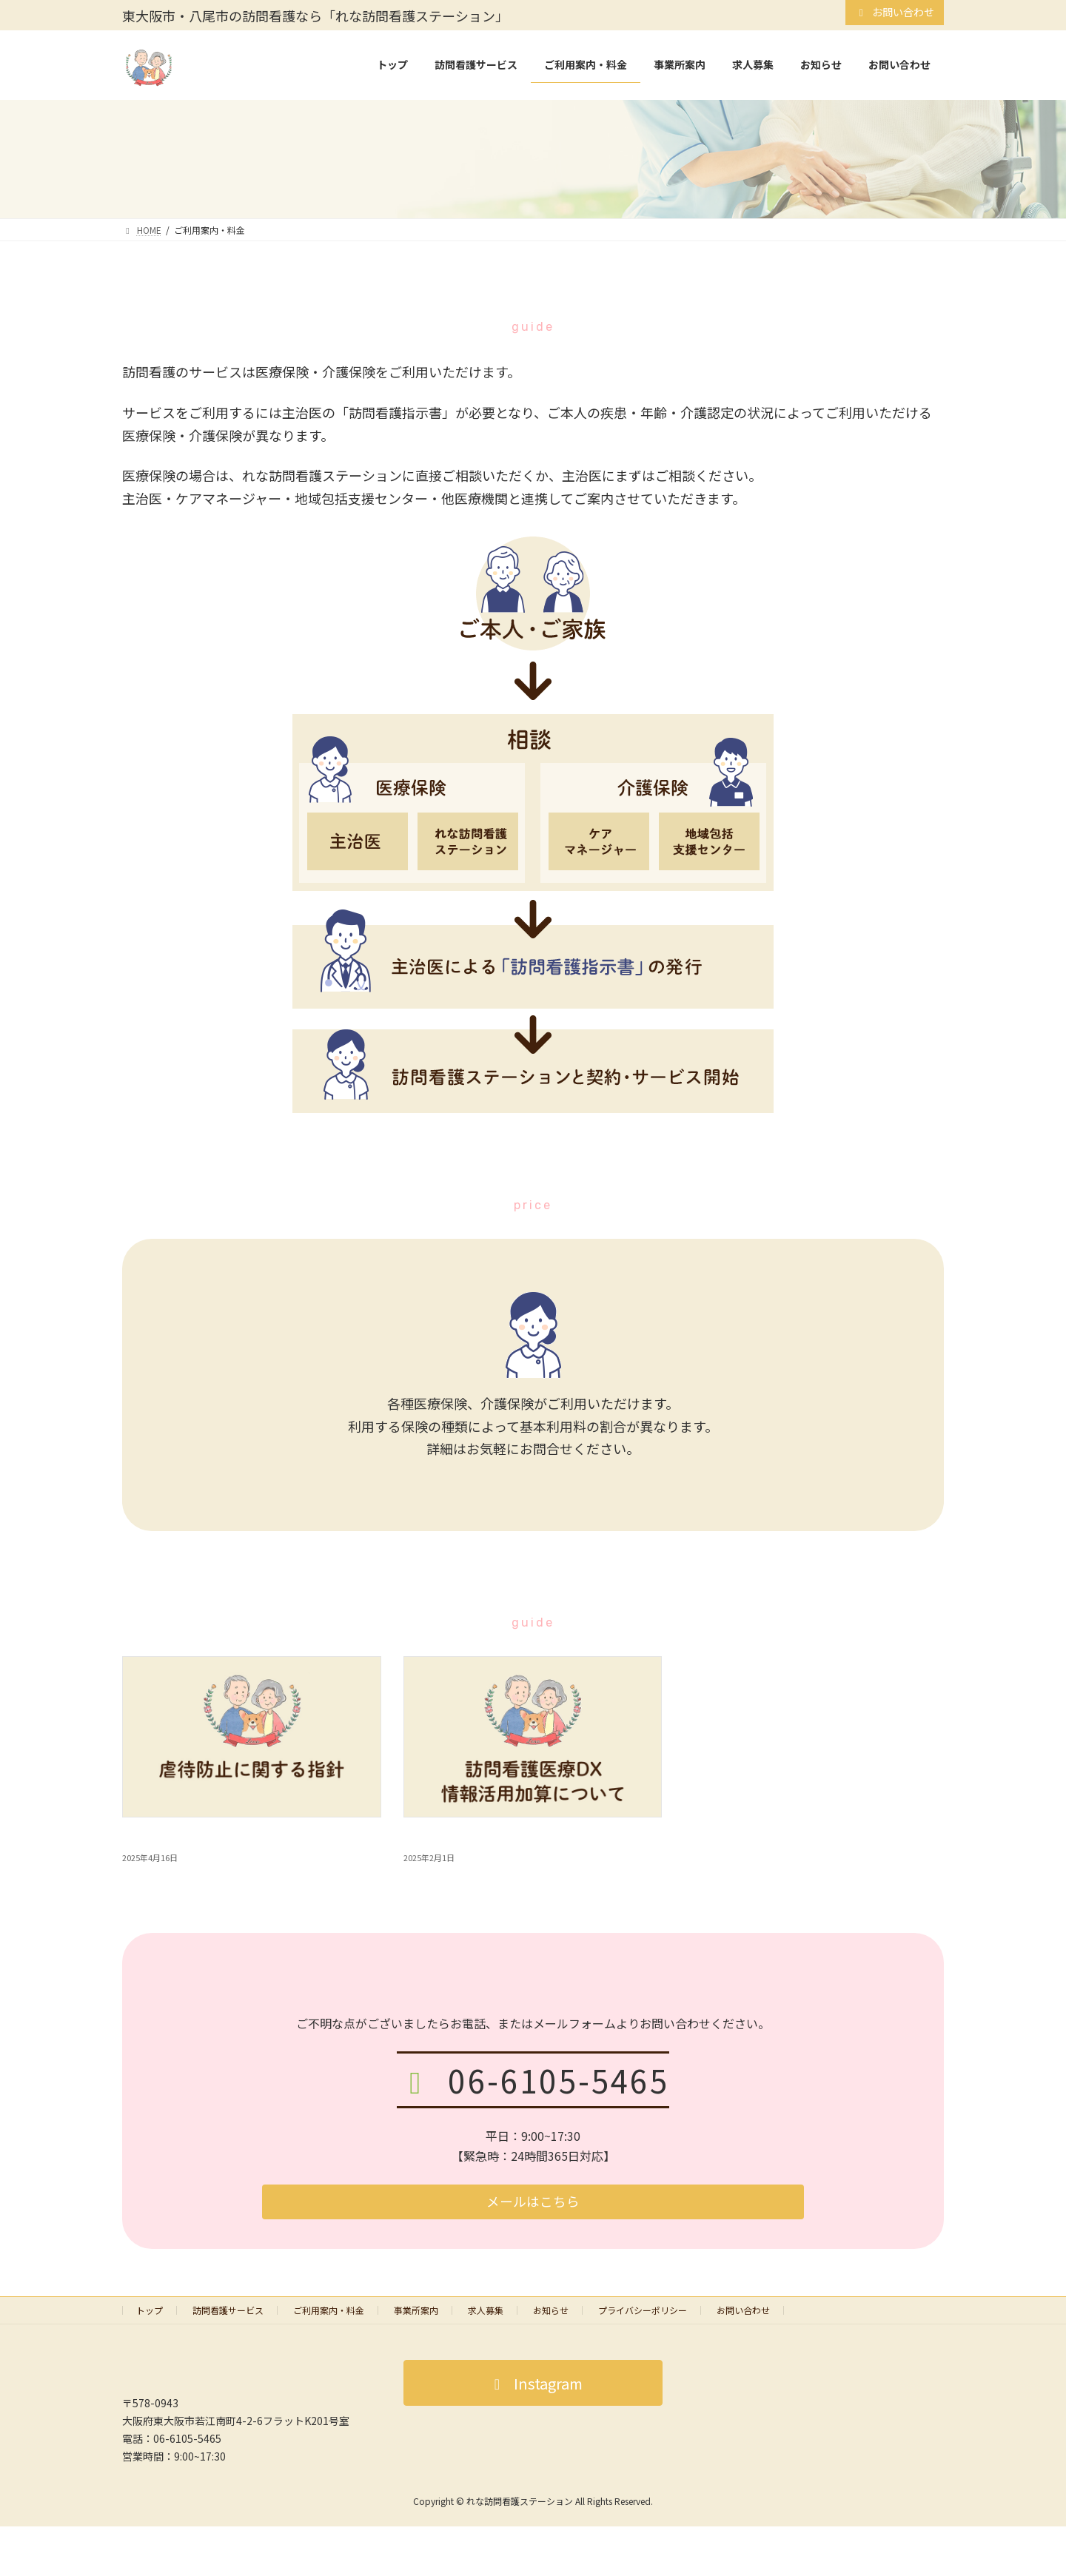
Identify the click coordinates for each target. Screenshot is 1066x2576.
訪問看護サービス (228, 2315)
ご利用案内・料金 (328, 2315)
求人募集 (485, 2315)
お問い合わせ (895, 11)
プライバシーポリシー (642, 2315)
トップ (149, 2315)
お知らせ (551, 2315)
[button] (533, 2204)
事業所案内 (416, 2315)
